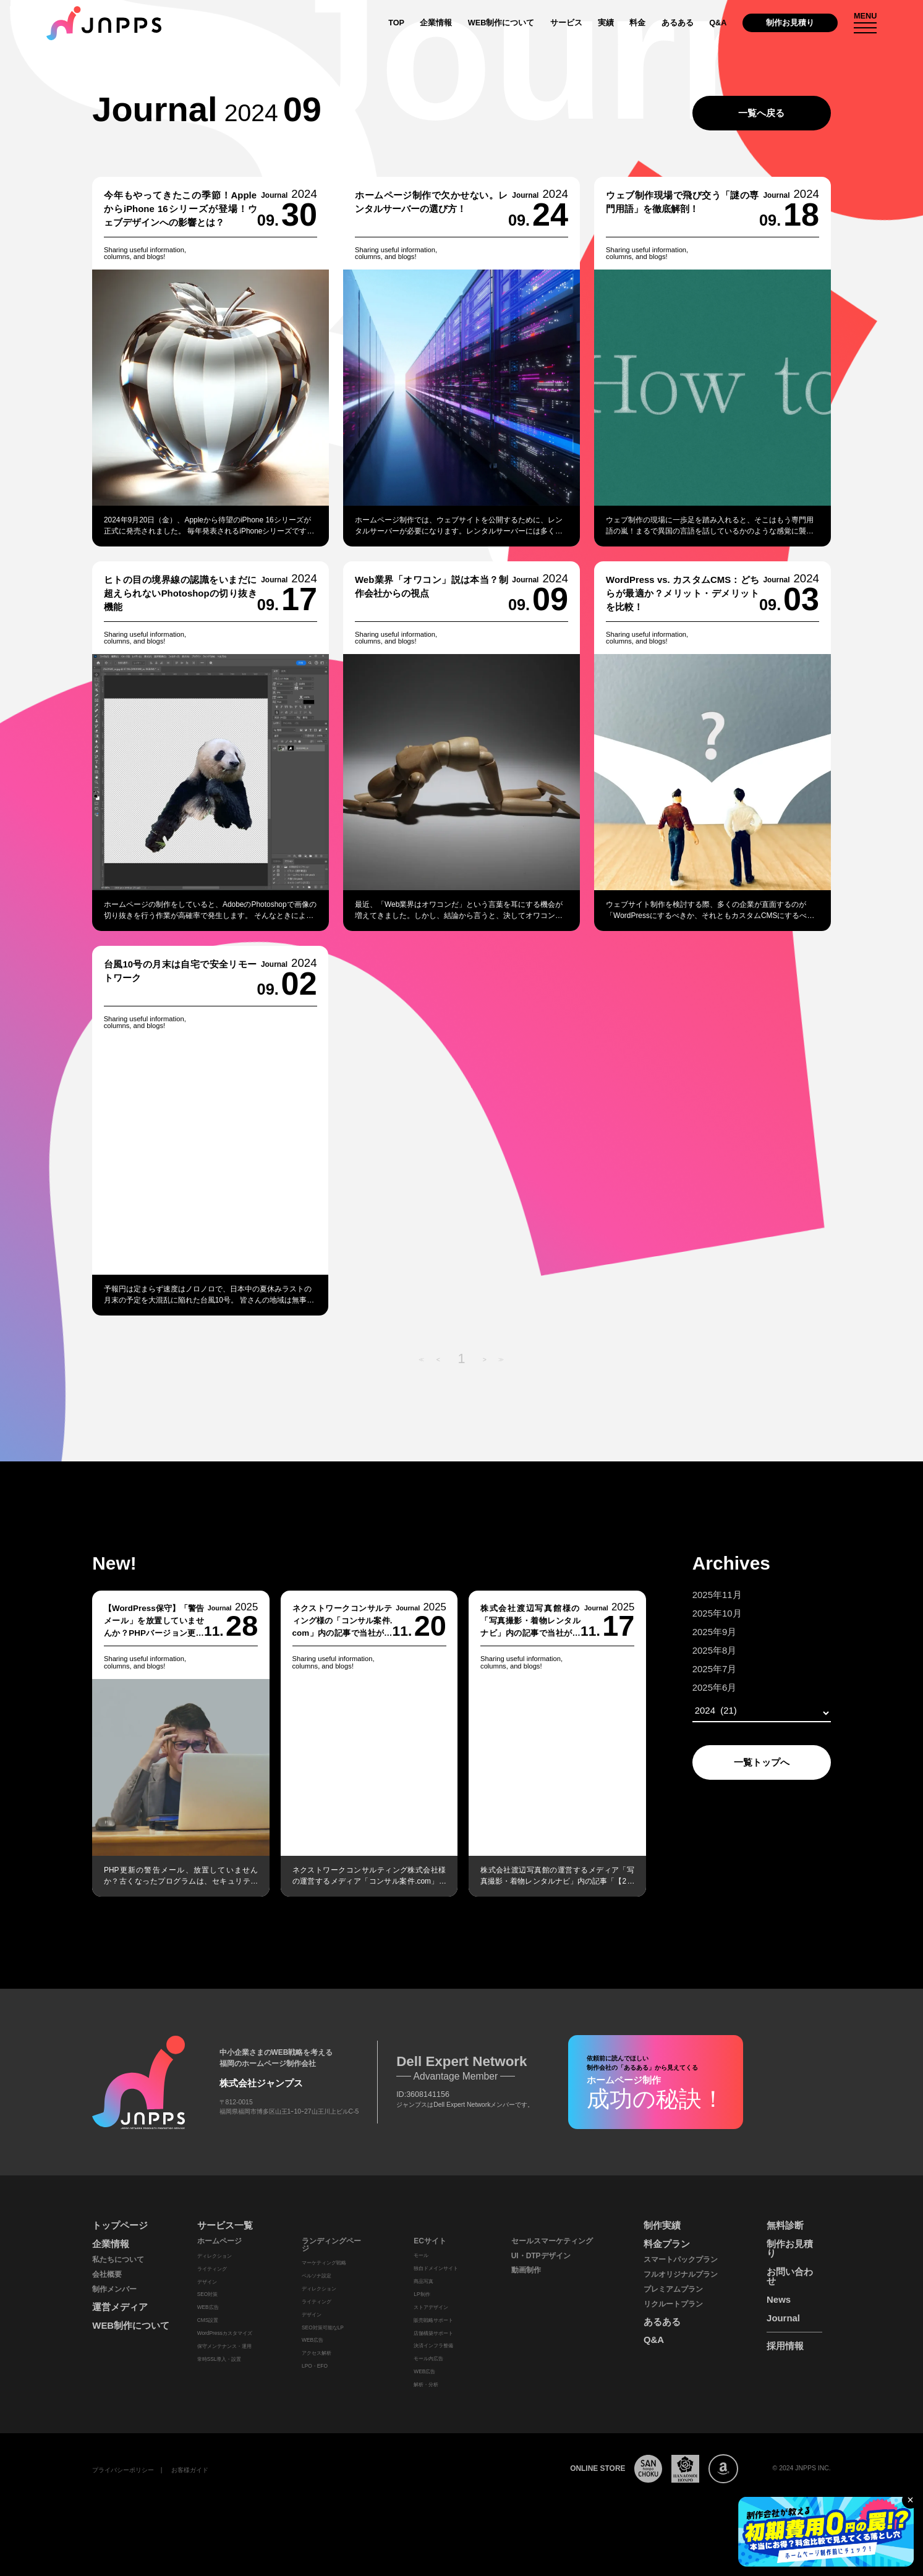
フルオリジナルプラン (681, 2274)
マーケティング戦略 (324, 2262)
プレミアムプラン (673, 2289)
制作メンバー (114, 2289)
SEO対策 (207, 2294)
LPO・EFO (315, 2366)
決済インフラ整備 (433, 2345)
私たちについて (118, 2259)
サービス (566, 23)
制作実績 (662, 2225)
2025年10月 (698, 1613)
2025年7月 (695, 1669)
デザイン (207, 2282)
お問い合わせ (790, 2276)
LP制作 (422, 2294)
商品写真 (423, 2281)
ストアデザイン (431, 2307)
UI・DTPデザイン (541, 2255)
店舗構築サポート (433, 2333)
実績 (606, 23)
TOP (396, 23)
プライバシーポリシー (123, 2470)
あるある (677, 23)
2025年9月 (695, 1631)
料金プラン (667, 2243)
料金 (637, 23)
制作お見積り (790, 23)
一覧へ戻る (761, 113)
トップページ (120, 2225)
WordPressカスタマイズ (224, 2333)
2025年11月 (698, 1594)
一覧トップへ (742, 1762)
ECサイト (430, 2241)
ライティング (212, 2269)
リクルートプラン (673, 2304)
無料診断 (785, 2225)
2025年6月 (695, 1687)
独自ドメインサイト (436, 2268)
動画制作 (526, 2270)
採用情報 (785, 2345)
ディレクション (214, 2256)
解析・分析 (426, 2384)
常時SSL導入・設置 (219, 2359)
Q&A (717, 23)
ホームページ (219, 2241)
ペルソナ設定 (316, 2275)
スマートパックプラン (681, 2259)
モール (421, 2255)
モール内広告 (428, 2358)
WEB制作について (501, 23)
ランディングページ (331, 2245)
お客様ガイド (189, 2470)
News (779, 2299)
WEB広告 (208, 2307)
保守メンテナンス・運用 (224, 2346)
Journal (783, 2318)
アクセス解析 (316, 2353)
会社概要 (107, 2274)
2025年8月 (695, 1650)
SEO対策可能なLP (323, 2327)
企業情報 (436, 23)
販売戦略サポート (433, 2320)
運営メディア (120, 2307)
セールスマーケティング (552, 2241)
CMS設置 (208, 2320)
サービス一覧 (225, 2225)
